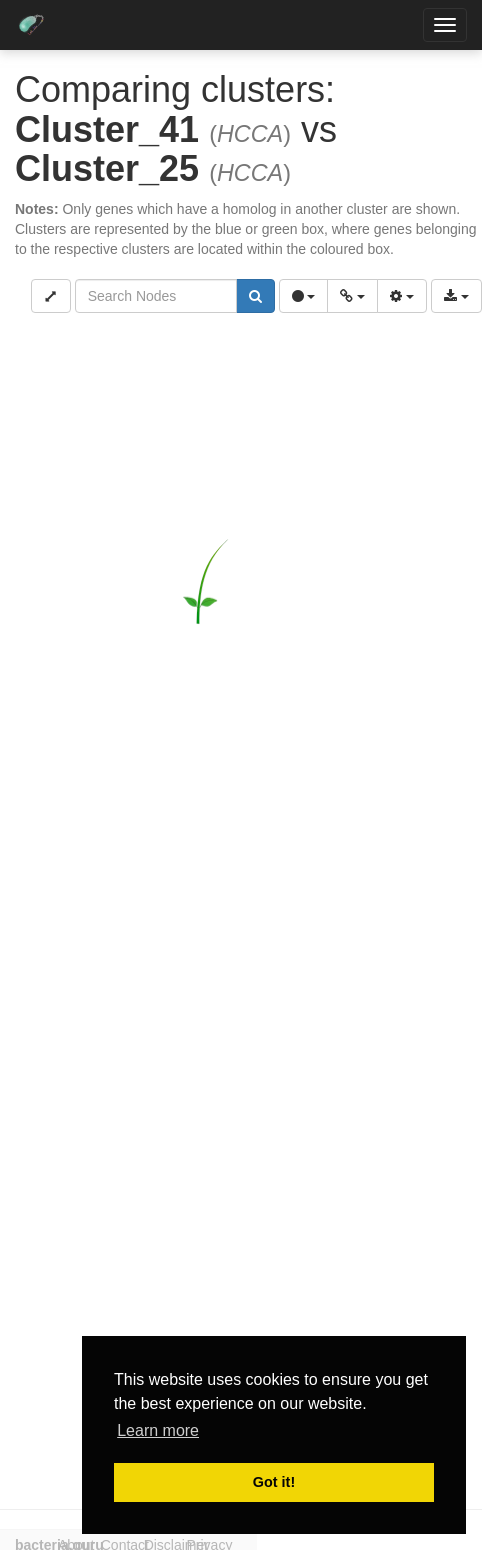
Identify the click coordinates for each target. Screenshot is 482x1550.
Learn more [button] (158, 1430)
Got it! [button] (274, 1482)
